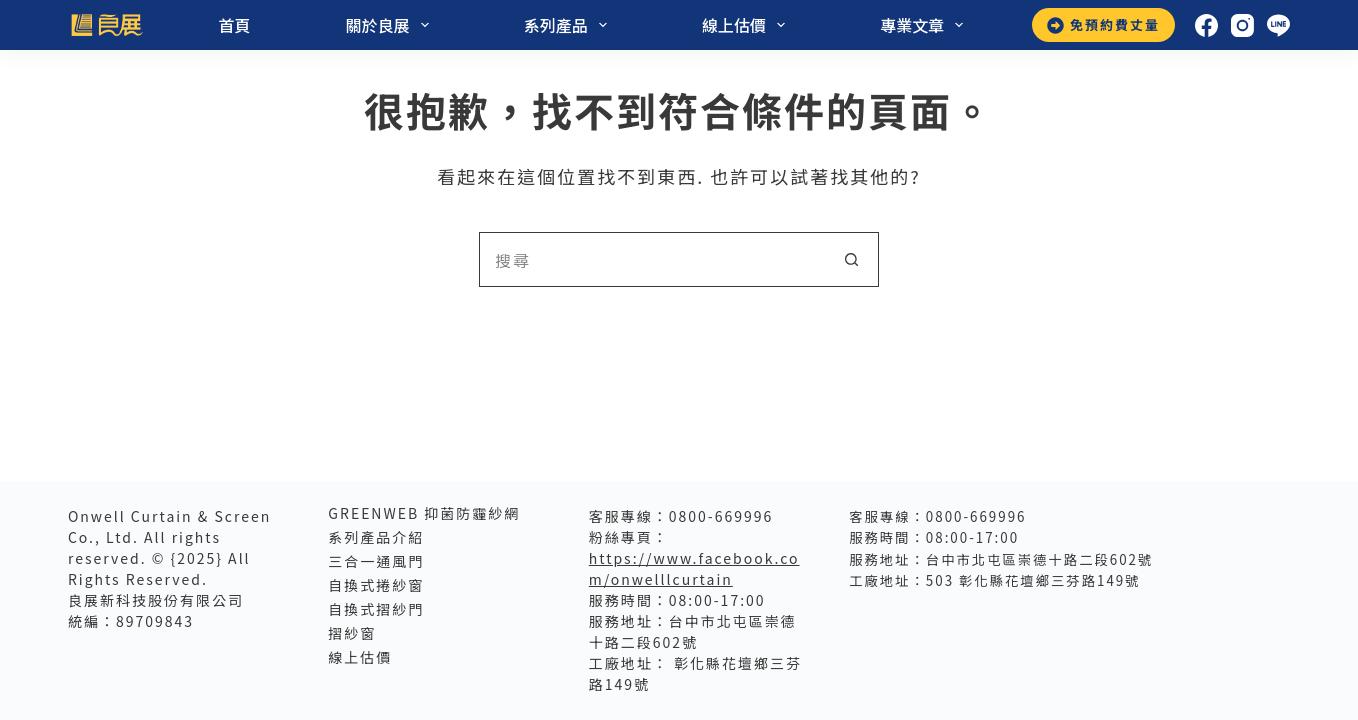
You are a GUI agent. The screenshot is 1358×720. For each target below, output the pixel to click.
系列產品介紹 (376, 537)
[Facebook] (1206, 25)
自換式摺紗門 (376, 609)
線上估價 (745, 25)
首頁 (235, 25)
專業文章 (923, 25)
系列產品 (567, 25)
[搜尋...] (651, 259)
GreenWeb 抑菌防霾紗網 (424, 513)
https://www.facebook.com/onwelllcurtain (694, 568)
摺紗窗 (352, 633)
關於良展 (389, 25)
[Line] (1278, 25)
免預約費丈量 (1104, 24)
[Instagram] (1242, 25)
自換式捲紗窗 (376, 585)
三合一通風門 (376, 561)
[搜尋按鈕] (851, 259)
